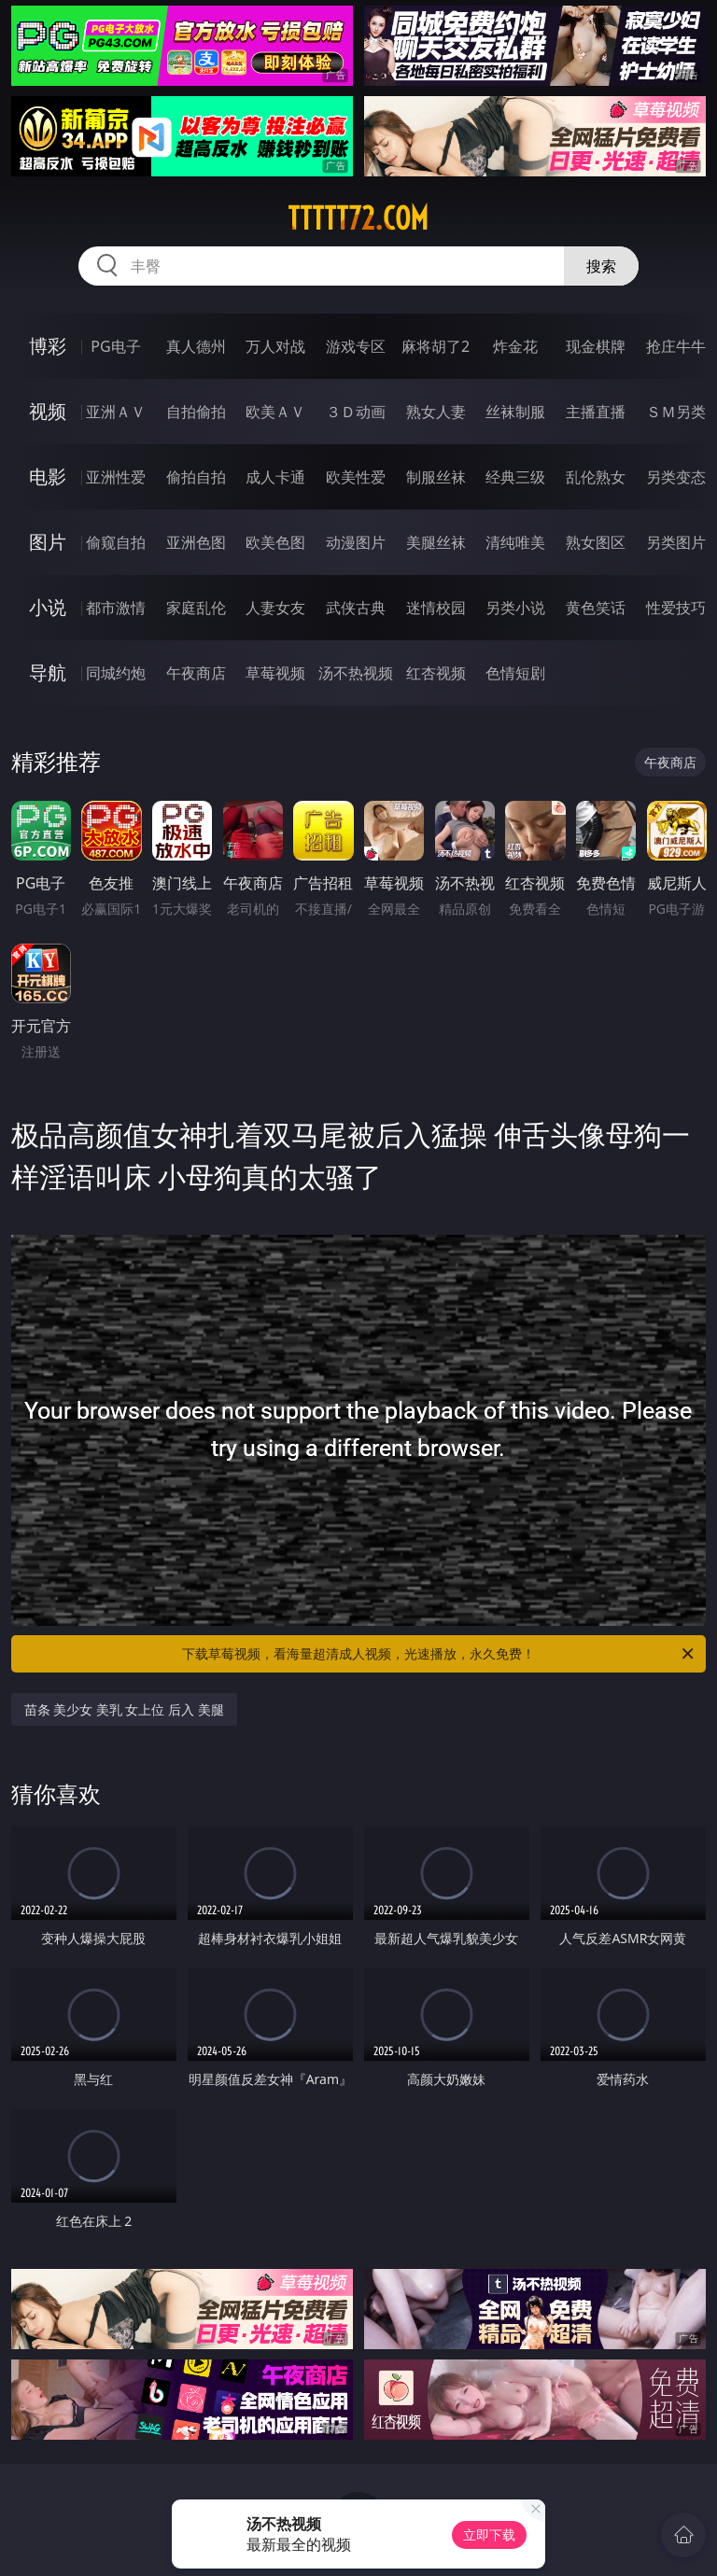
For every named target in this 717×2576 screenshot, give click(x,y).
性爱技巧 (676, 607)
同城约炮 (116, 673)
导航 (47, 672)
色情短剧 (515, 673)
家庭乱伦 (196, 607)
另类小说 (515, 607)
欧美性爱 (356, 477)
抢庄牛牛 (676, 346)
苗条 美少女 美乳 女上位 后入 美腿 (124, 1709)
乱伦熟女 (596, 477)
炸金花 (515, 346)
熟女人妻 (436, 411)
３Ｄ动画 (356, 411)
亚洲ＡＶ (116, 411)
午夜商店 (196, 673)
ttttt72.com (358, 218)
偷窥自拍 (116, 542)
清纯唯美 (515, 542)
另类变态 (676, 477)
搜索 (601, 266)
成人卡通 (275, 477)
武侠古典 (356, 607)
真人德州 (196, 346)
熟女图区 (596, 542)
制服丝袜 (436, 477)
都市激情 (116, 607)
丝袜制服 (515, 411)
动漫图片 (356, 542)
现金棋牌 (596, 346)
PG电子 (115, 346)
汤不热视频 (355, 673)
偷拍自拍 (196, 477)
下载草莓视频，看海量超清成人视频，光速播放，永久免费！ (439, 1654)
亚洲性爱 (116, 477)
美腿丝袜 (436, 542)
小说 (47, 607)
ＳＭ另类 (676, 411)
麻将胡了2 (435, 346)
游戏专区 (356, 346)
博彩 (47, 345)
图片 (47, 541)
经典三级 (515, 477)
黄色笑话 (596, 607)
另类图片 (676, 542)
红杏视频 (436, 673)
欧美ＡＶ (275, 411)
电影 (47, 476)
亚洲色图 (196, 542)
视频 (47, 411)
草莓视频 (275, 673)
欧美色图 (275, 542)
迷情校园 (436, 607)
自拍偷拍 (196, 411)
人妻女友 (275, 607)
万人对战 (275, 346)
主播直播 (596, 411)
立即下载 (489, 2534)
